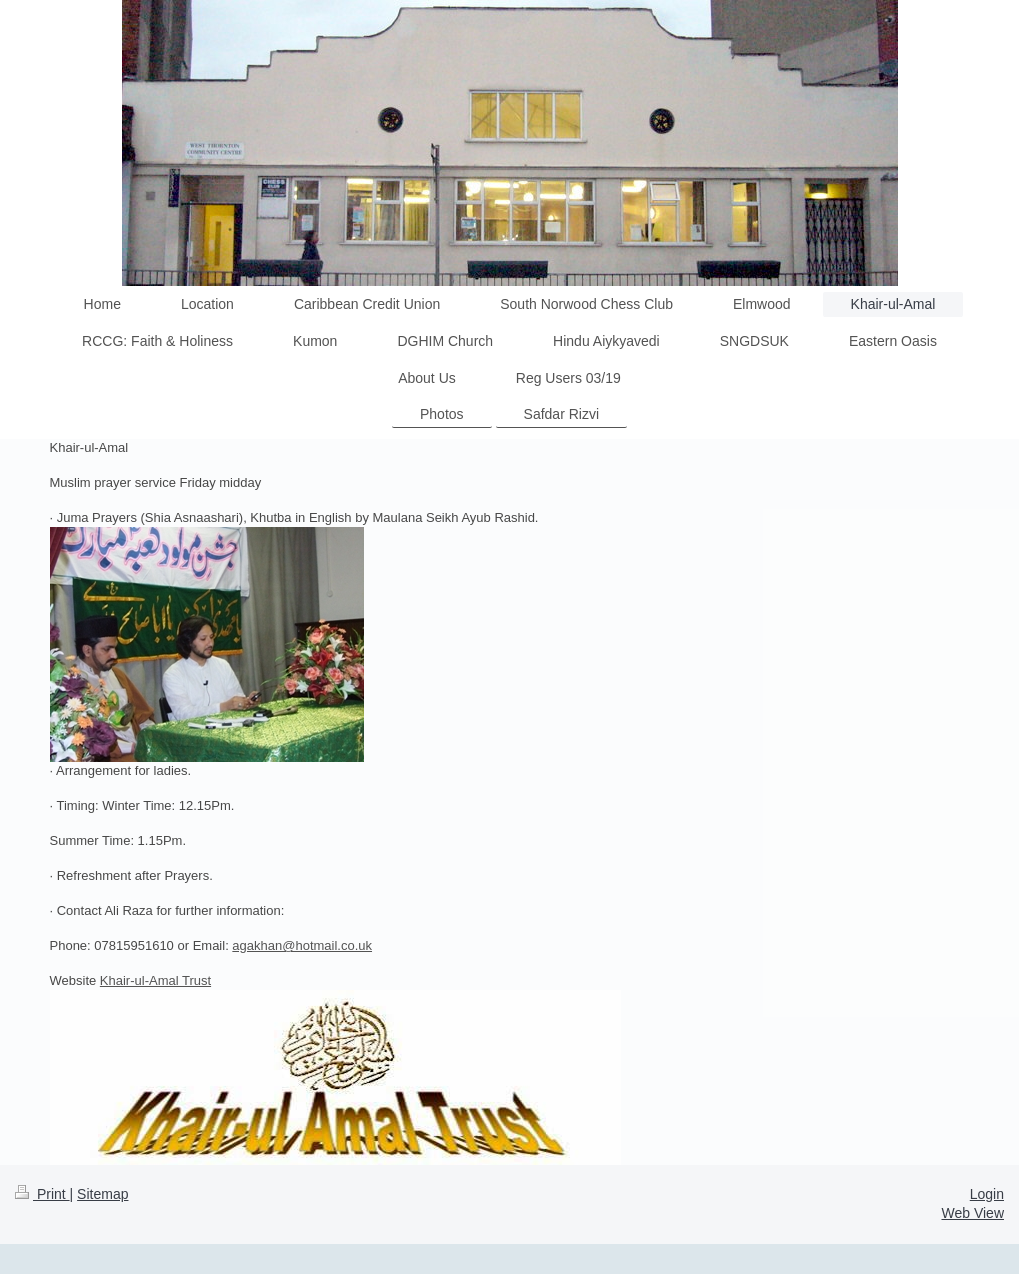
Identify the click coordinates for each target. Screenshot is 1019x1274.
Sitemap (102, 1194)
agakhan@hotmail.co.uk (302, 945)
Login (987, 1194)
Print (42, 1194)
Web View (972, 1213)
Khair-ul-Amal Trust (155, 980)
